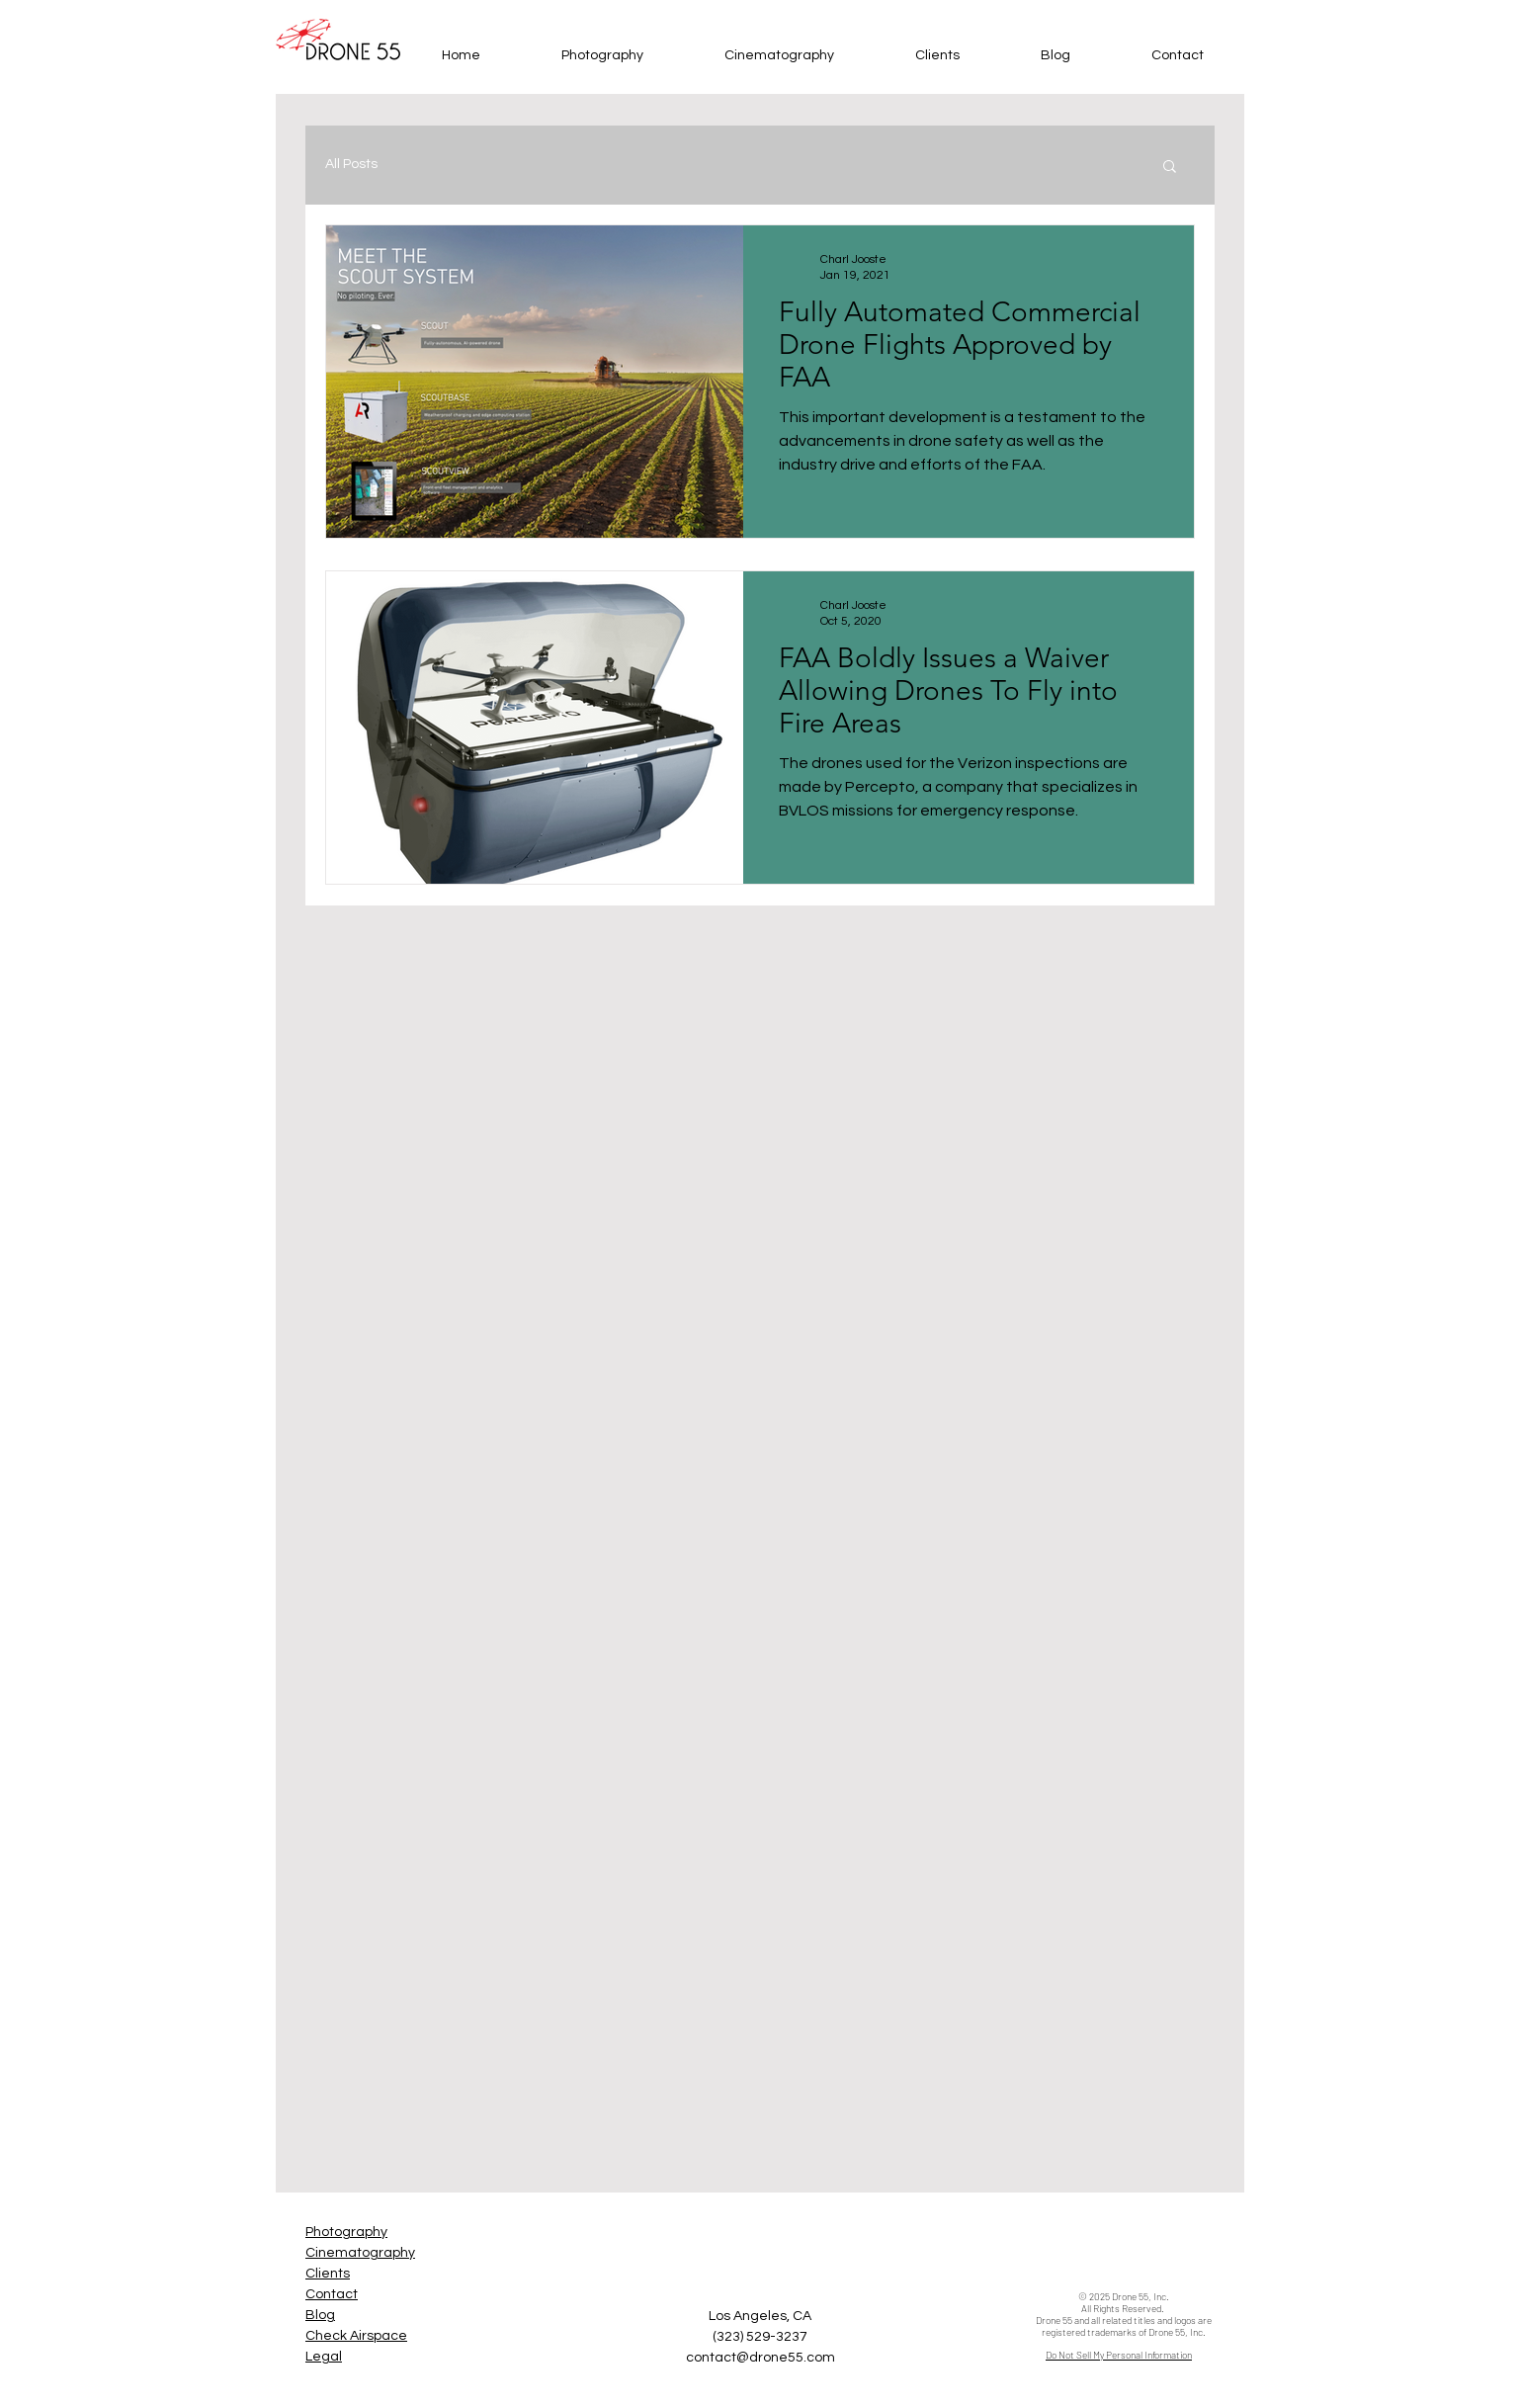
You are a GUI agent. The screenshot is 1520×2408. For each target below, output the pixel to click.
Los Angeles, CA (760, 2316)
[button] (1169, 167)
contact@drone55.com (760, 2358)
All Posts (351, 164)
